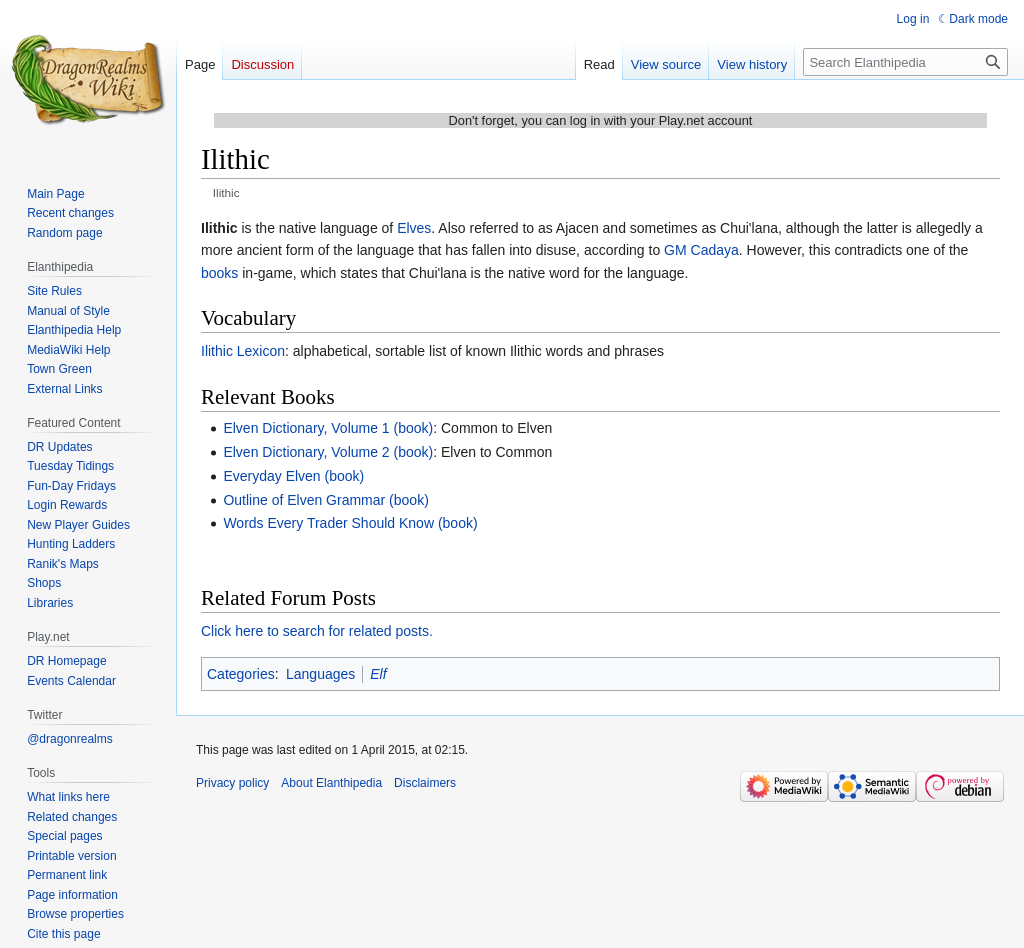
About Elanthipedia (331, 783)
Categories (241, 674)
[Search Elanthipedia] (905, 62)
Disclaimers (425, 783)
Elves (414, 228)
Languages (320, 674)
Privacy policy (232, 783)
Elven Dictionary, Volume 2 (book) (328, 452)
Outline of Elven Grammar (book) (325, 500)
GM (675, 250)
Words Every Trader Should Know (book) (350, 523)
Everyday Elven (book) (293, 476)
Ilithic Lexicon (243, 351)
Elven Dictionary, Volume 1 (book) (328, 428)
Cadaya (715, 250)
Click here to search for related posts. (317, 631)
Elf (378, 674)
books (219, 273)
